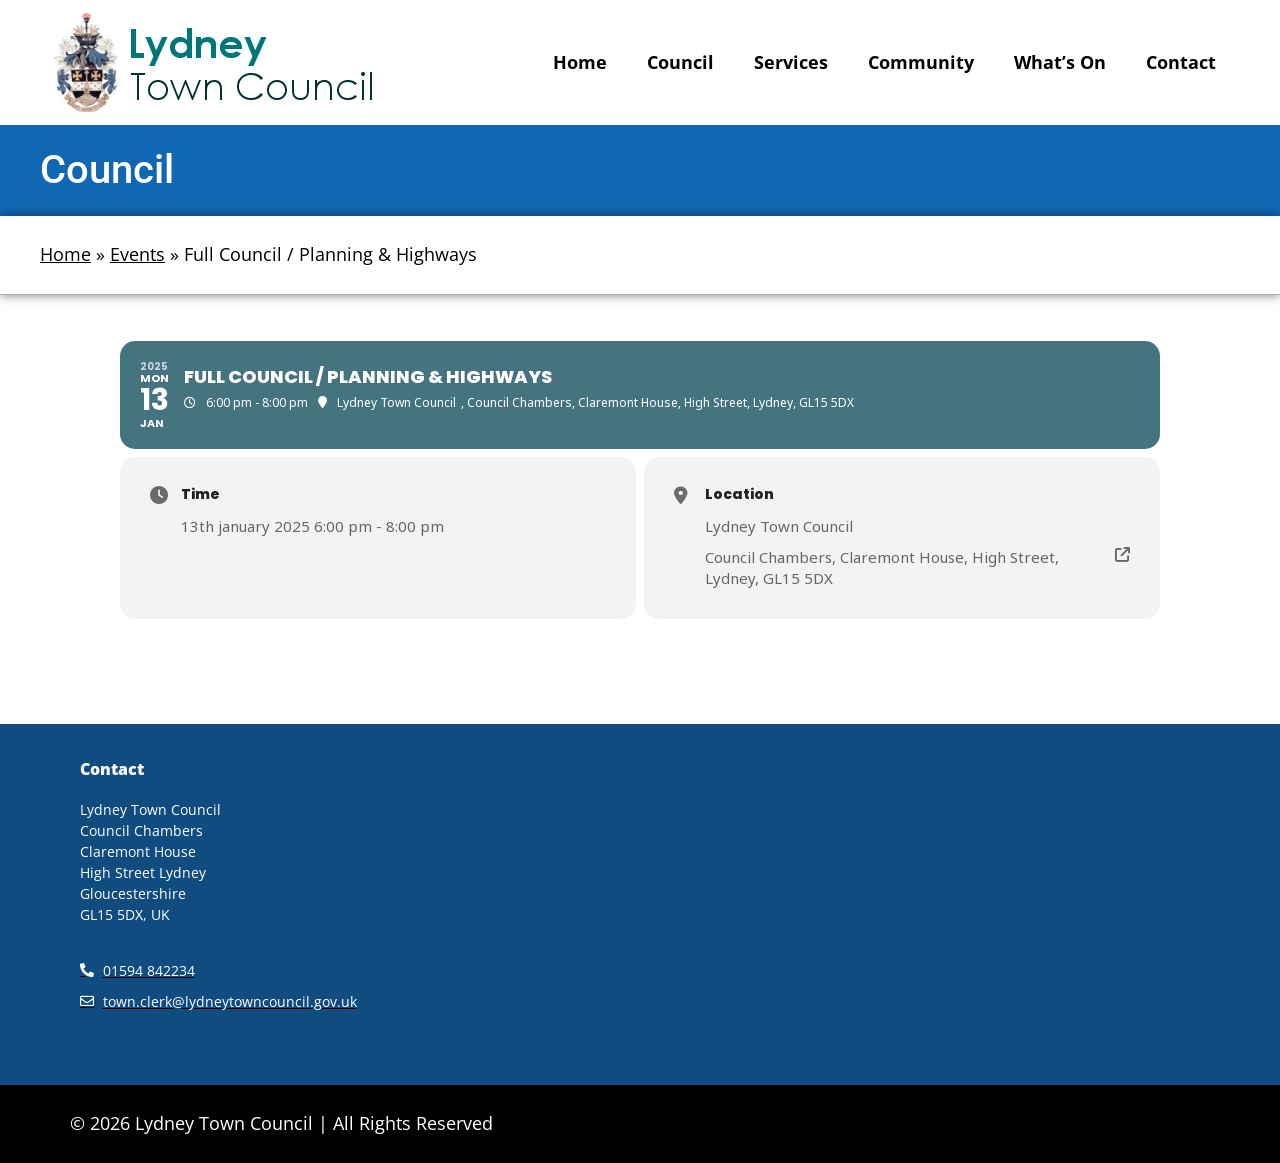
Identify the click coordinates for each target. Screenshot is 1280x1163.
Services (791, 62)
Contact (1181, 62)
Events (137, 254)
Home (580, 62)
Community (921, 62)
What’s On (1060, 62)
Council (680, 62)
